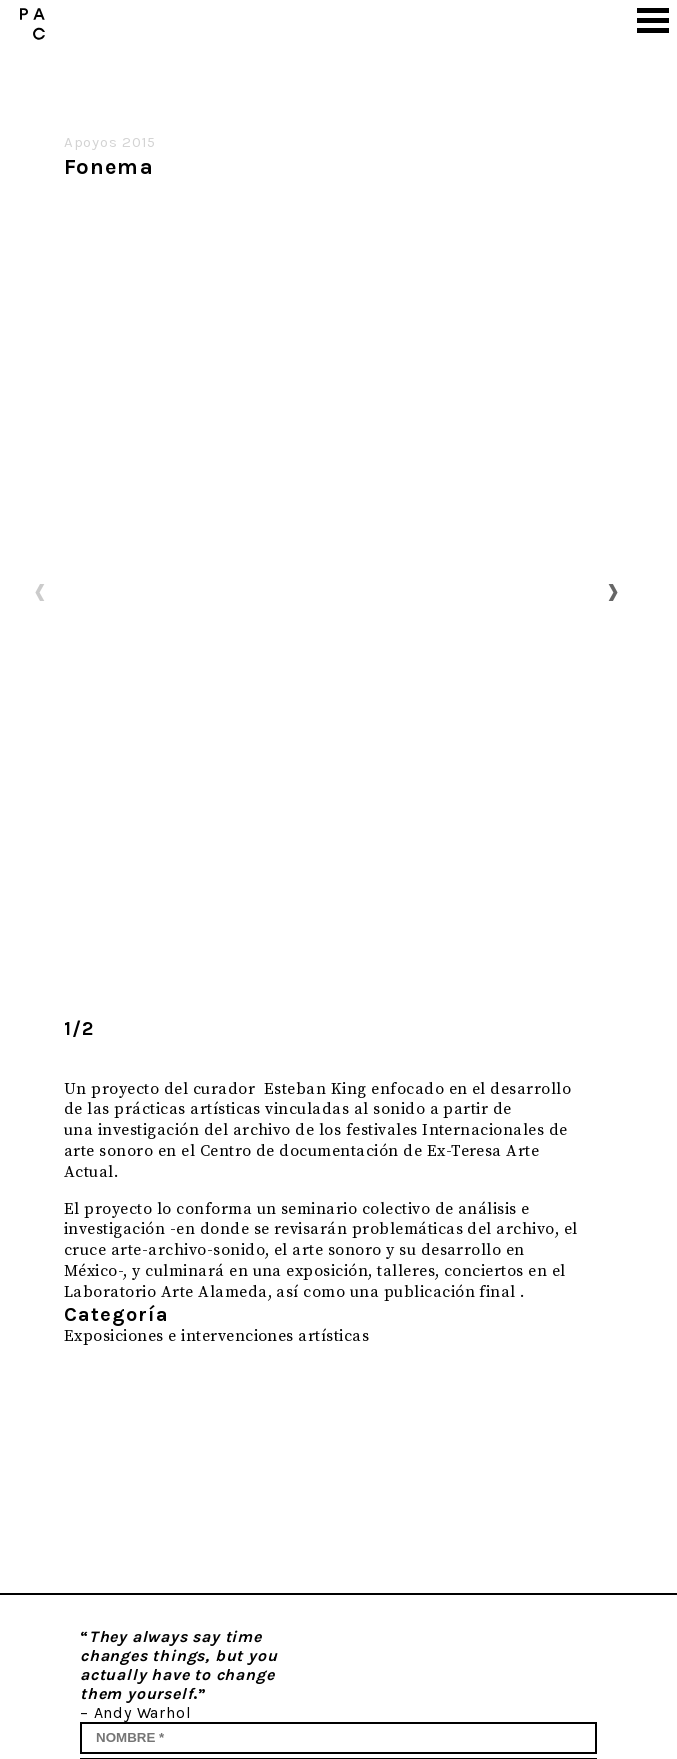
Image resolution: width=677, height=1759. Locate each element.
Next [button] (613, 591)
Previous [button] (40, 591)
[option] (326, 592)
